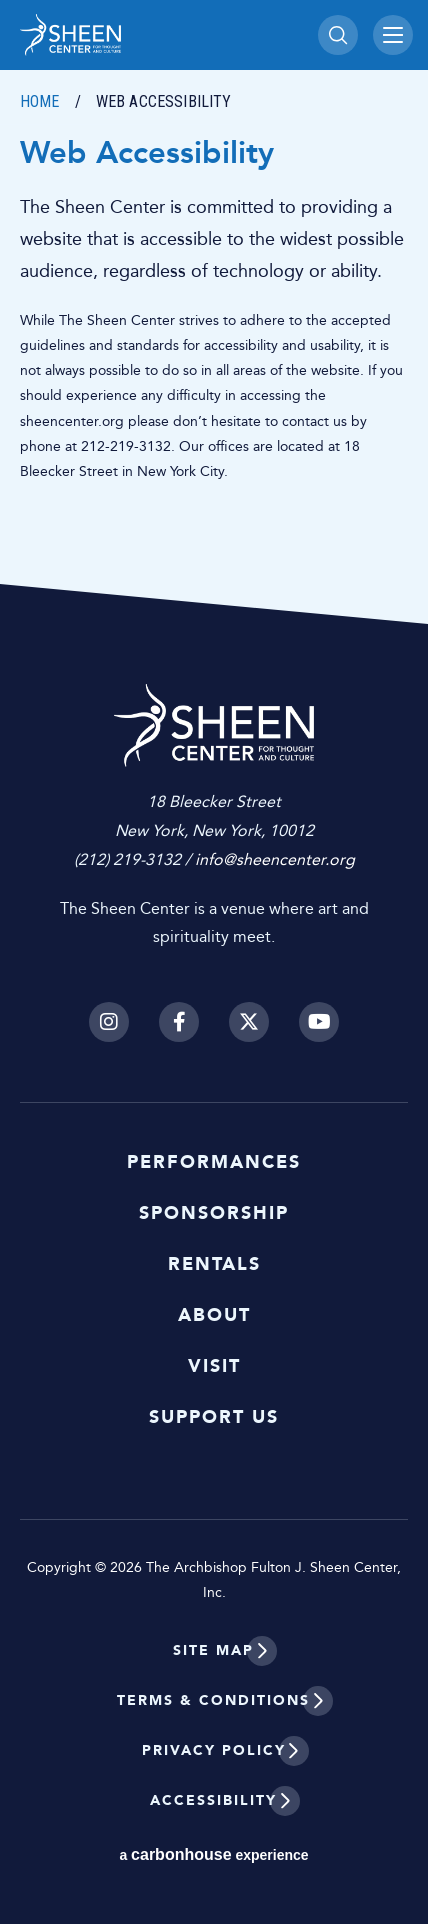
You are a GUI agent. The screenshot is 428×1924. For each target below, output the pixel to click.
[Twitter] (249, 1022)
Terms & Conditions (213, 1700)
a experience (213, 1854)
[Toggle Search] (338, 35)
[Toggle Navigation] (393, 35)
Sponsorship (214, 1213)
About (214, 1315)
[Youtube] (319, 1022)
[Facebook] (179, 1022)
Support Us (214, 1417)
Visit (214, 1366)
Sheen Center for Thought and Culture (159, 35)
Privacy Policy (214, 1750)
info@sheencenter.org (275, 859)
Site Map (213, 1650)
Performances (214, 1162)
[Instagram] (109, 1022)
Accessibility (213, 1800)
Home (40, 101)
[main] (214, 312)
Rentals (214, 1264)
